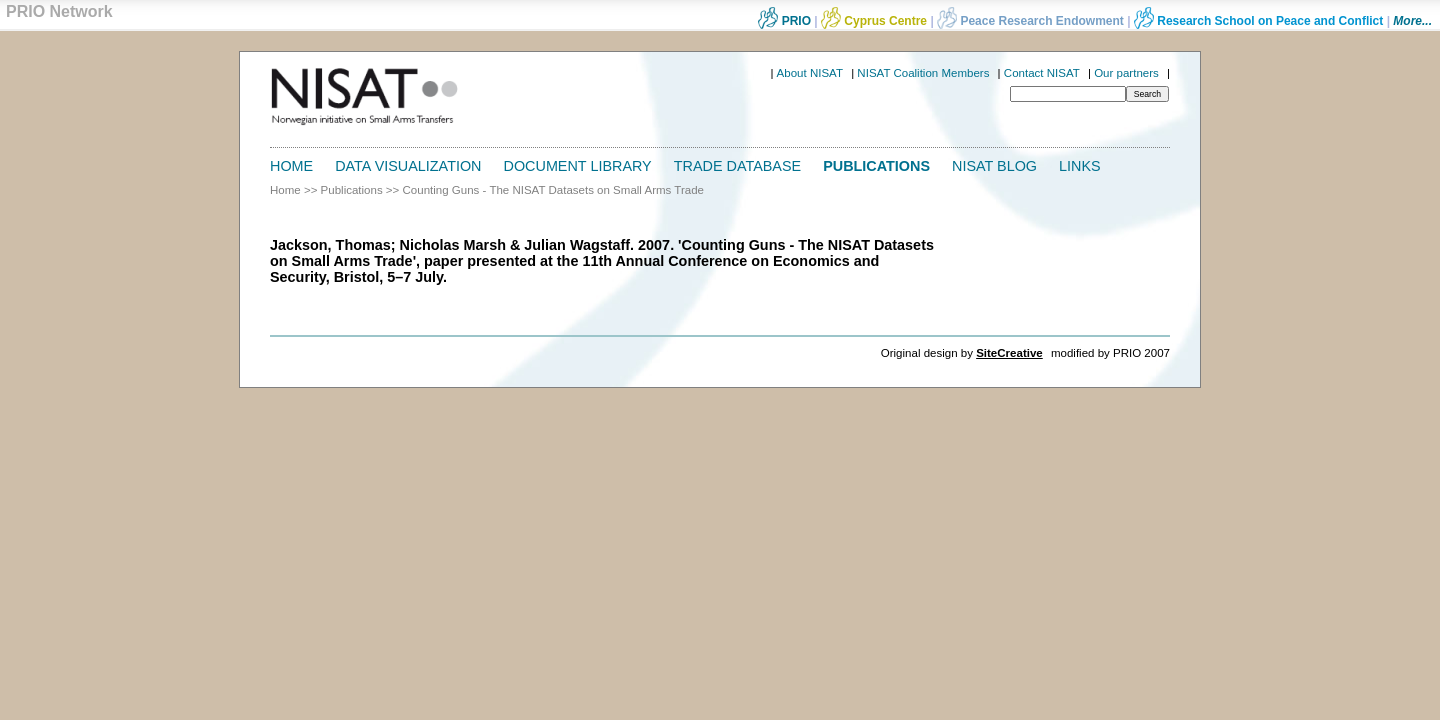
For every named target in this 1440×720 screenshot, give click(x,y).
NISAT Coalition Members (923, 73)
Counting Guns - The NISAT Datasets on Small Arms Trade (553, 190)
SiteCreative (1009, 353)
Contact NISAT (1042, 73)
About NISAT (810, 73)
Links (1080, 166)
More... (1412, 21)
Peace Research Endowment (1032, 21)
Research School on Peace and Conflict (1258, 21)
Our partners (1126, 73)
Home (291, 166)
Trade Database (737, 166)
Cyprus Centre (874, 21)
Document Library (578, 166)
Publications (876, 166)
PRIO (784, 21)
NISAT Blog (994, 166)
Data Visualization (408, 166)
